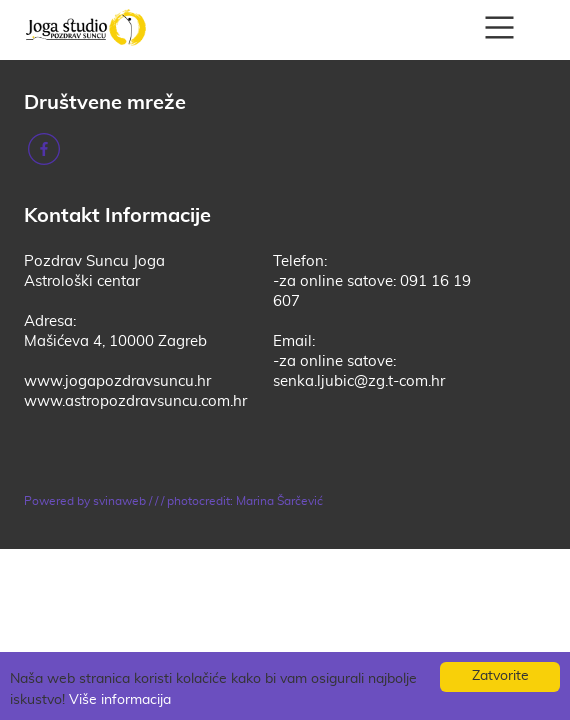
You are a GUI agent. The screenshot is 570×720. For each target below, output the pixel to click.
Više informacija (120, 700)
